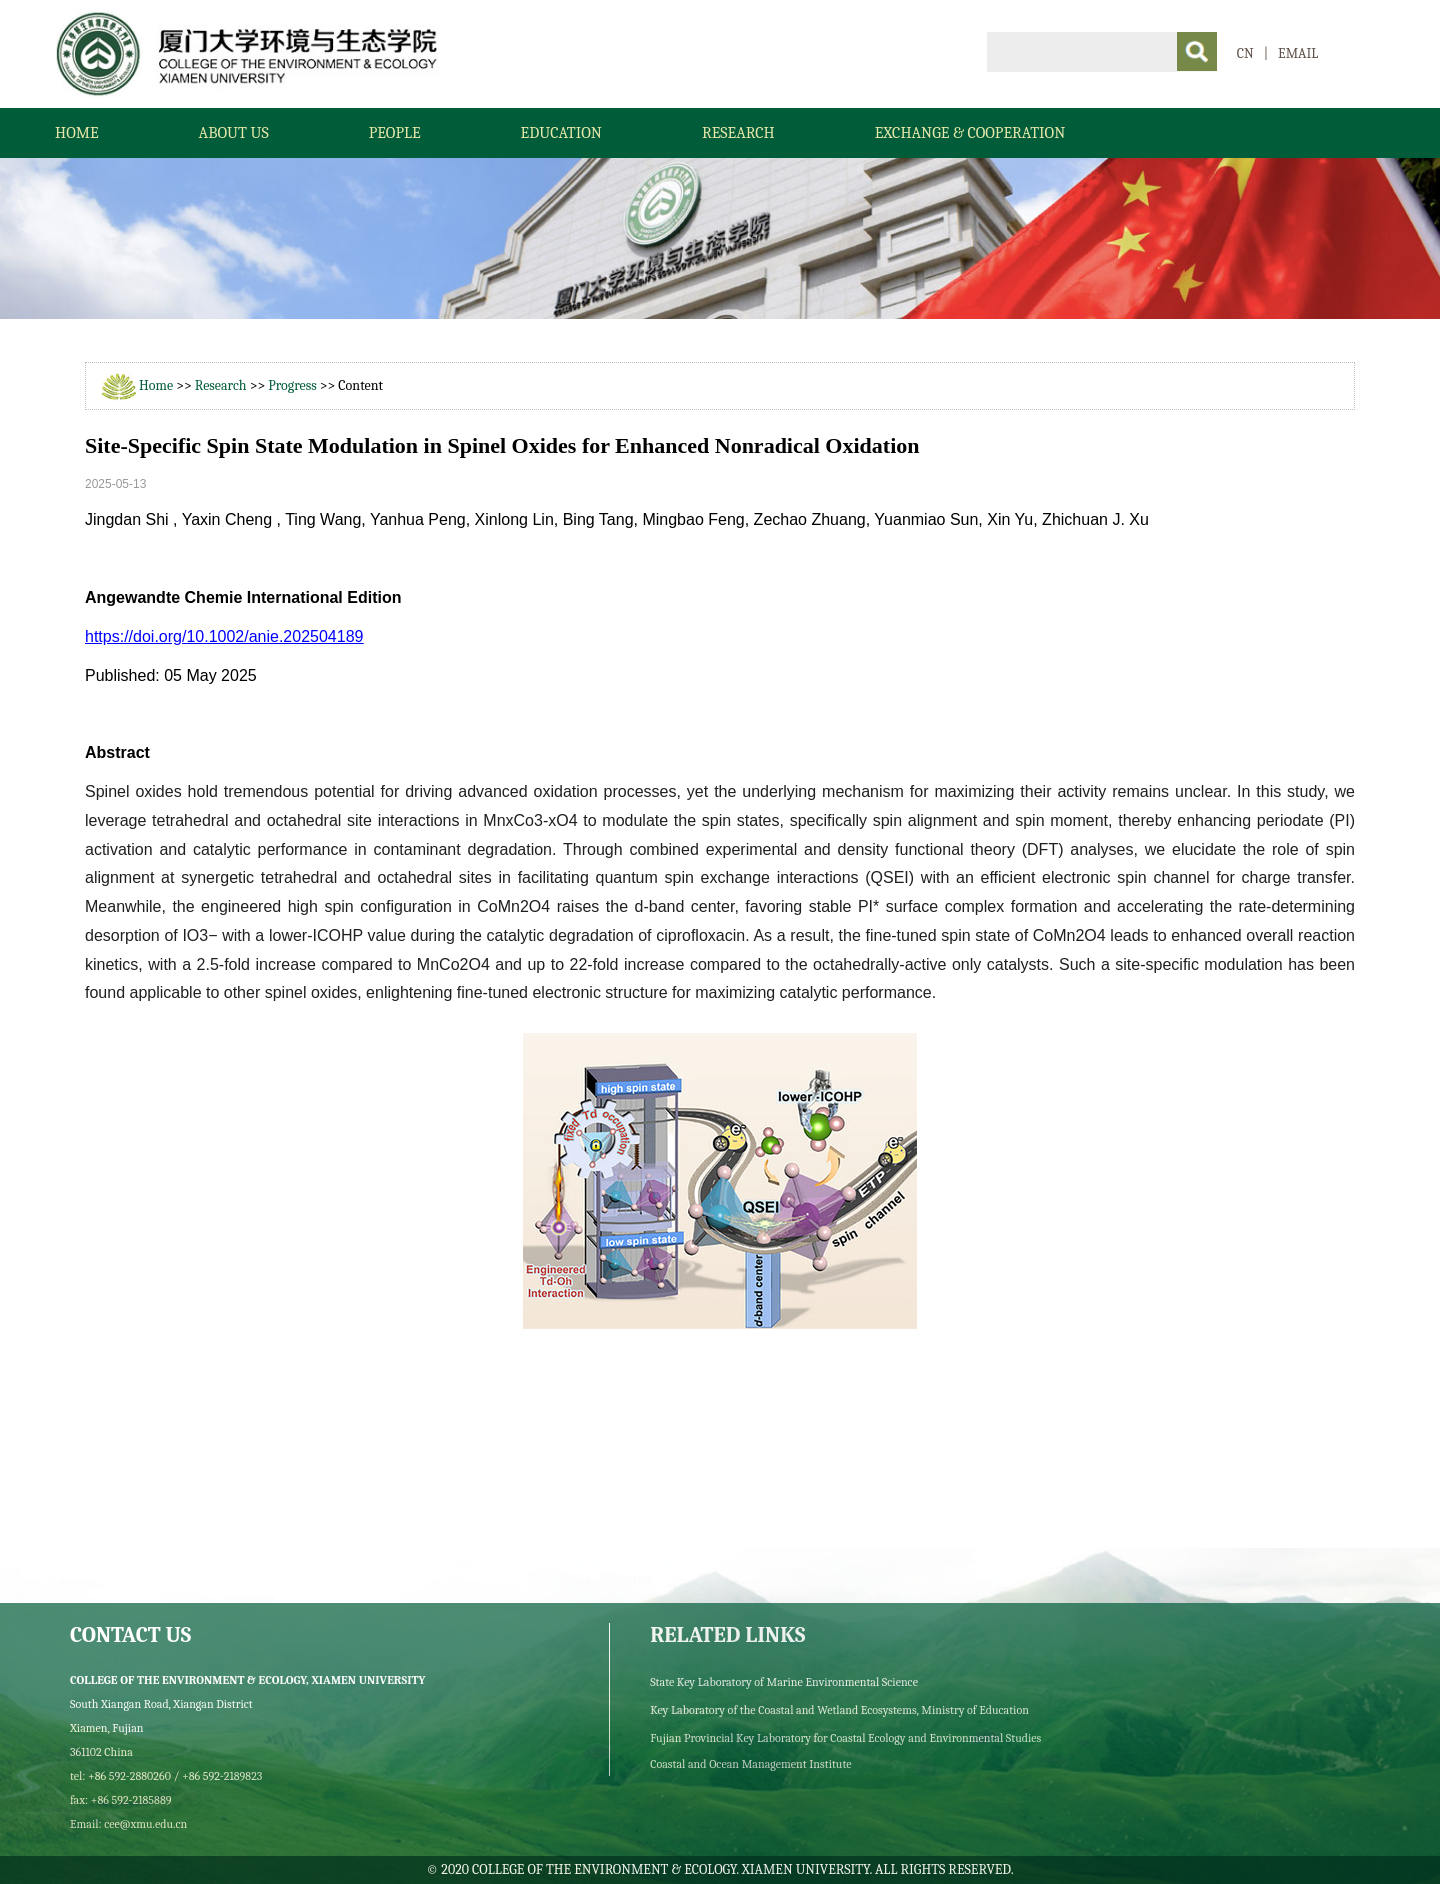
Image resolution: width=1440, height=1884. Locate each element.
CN (1245, 53)
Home (77, 133)
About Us (234, 133)
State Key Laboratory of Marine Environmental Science (784, 1682)
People (395, 133)
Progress (292, 385)
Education (561, 133)
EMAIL (1298, 53)
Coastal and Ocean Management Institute (750, 1764)
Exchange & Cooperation (970, 133)
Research (738, 133)
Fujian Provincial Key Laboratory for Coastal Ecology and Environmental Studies (845, 1738)
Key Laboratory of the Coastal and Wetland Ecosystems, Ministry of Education (839, 1710)
